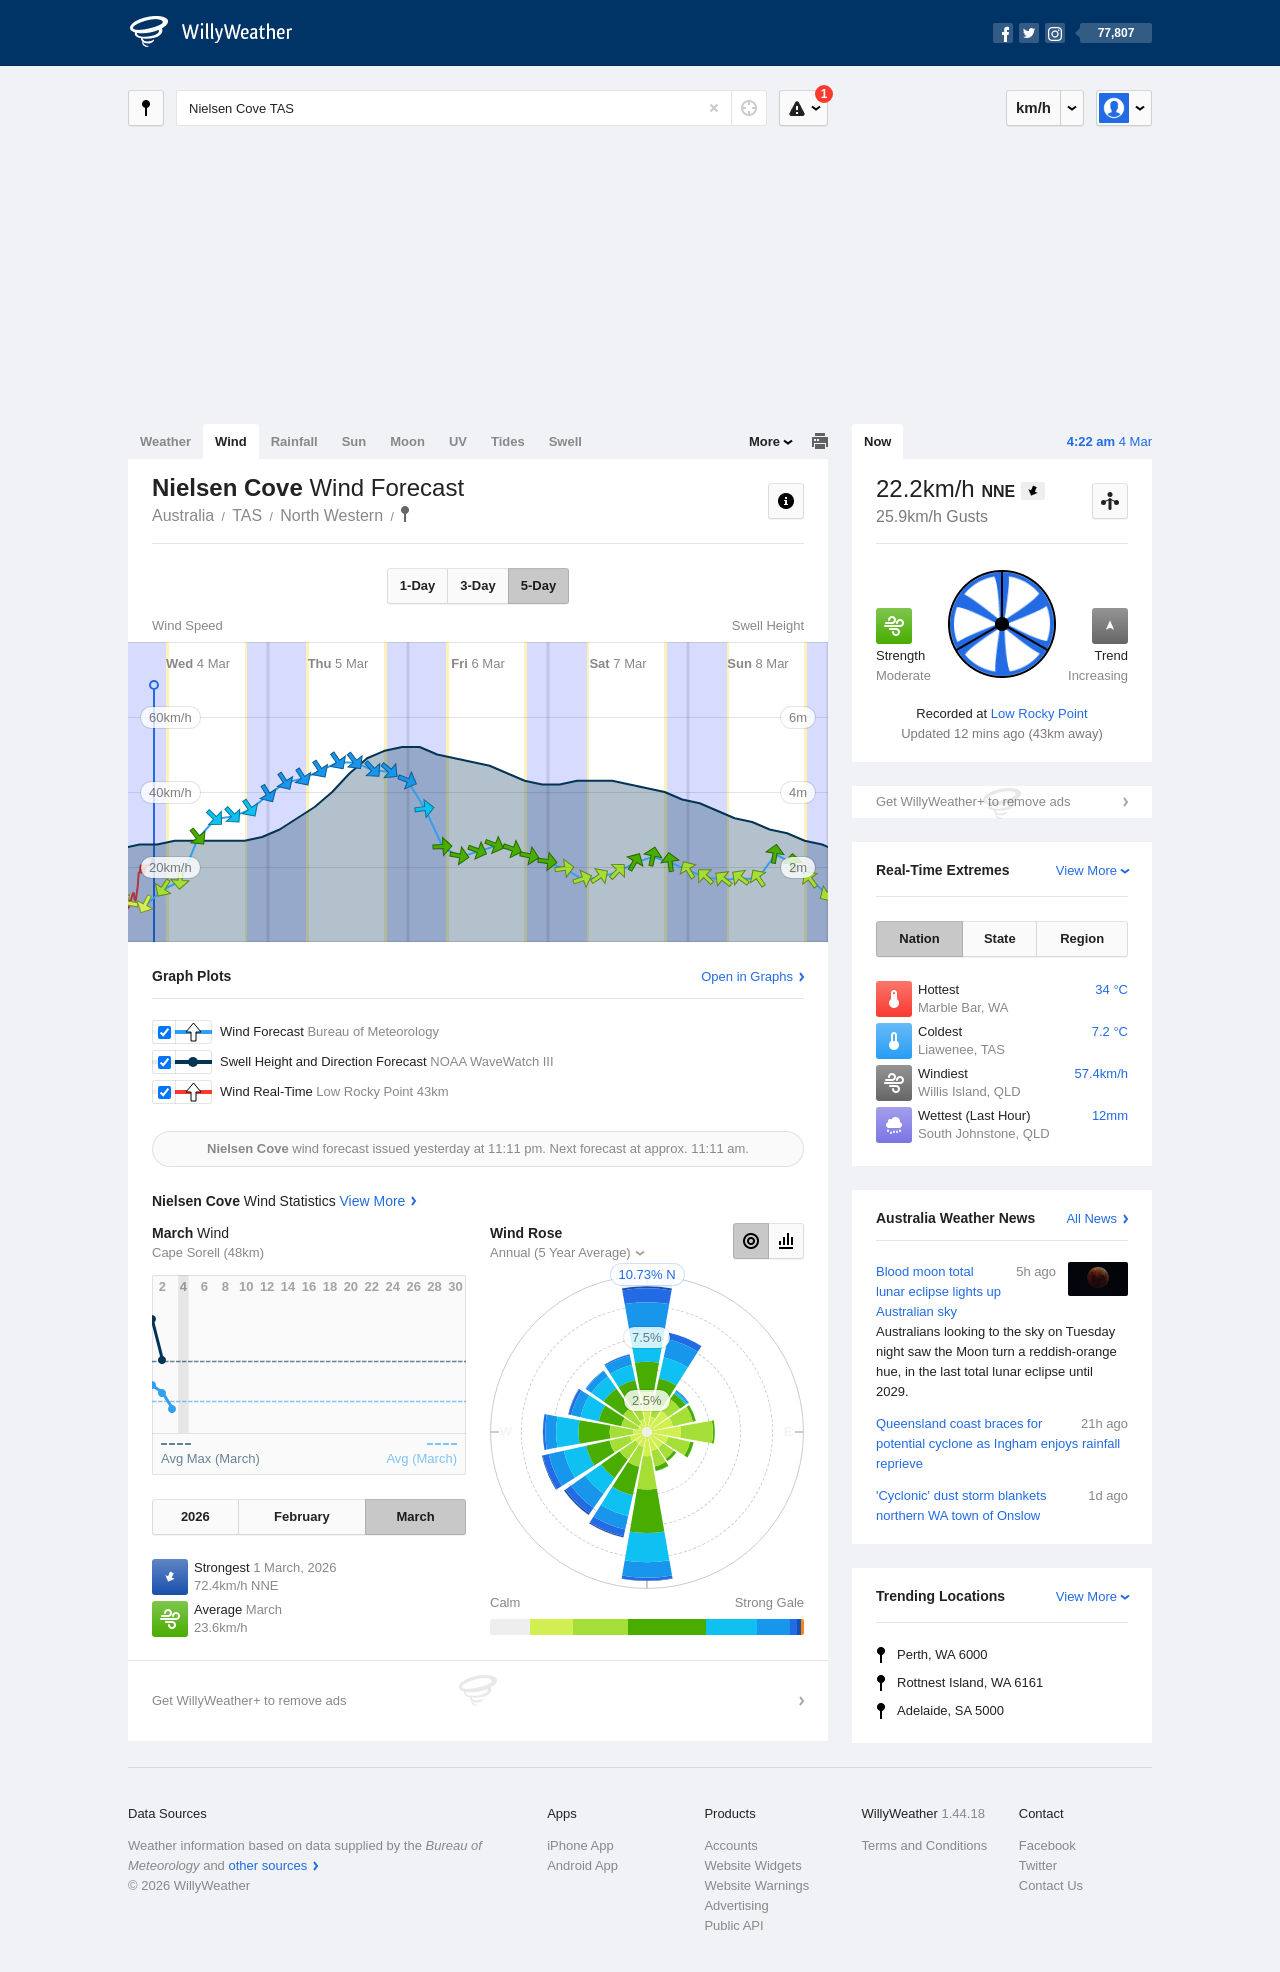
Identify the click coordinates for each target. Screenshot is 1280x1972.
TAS (247, 515)
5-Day (538, 585)
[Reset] (714, 108)
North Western (331, 515)
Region (1082, 938)
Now (877, 441)
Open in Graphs (747, 976)
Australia (183, 515)
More (764, 441)
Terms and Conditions (925, 1845)
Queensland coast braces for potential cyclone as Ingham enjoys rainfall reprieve (1002, 1442)
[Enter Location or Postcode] (471, 108)
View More (1086, 870)
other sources (267, 1865)
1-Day (417, 585)
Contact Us (1051, 1885)
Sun (354, 441)
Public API (733, 1925)
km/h (1033, 107)
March (415, 1516)
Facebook (1047, 1845)
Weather (165, 441)
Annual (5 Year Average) (560, 1252)
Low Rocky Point (1039, 713)
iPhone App (580, 1845)
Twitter (1038, 1865)
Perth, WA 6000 (942, 1654)
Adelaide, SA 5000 (950, 1710)
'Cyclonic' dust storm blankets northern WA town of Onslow (1002, 1504)
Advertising (736, 1905)
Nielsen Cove (405, 514)
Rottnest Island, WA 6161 (970, 1682)
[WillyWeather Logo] (222, 33)
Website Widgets (752, 1865)
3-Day (477, 585)
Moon (407, 441)
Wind (231, 441)
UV (458, 441)
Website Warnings (756, 1885)
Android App (582, 1865)
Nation (919, 938)
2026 (195, 1516)
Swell (565, 441)
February (302, 1516)
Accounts (730, 1845)
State (1000, 938)
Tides (508, 441)
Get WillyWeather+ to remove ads (973, 801)
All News (1091, 1218)
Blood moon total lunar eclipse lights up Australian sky (1002, 1332)
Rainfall (294, 441)
